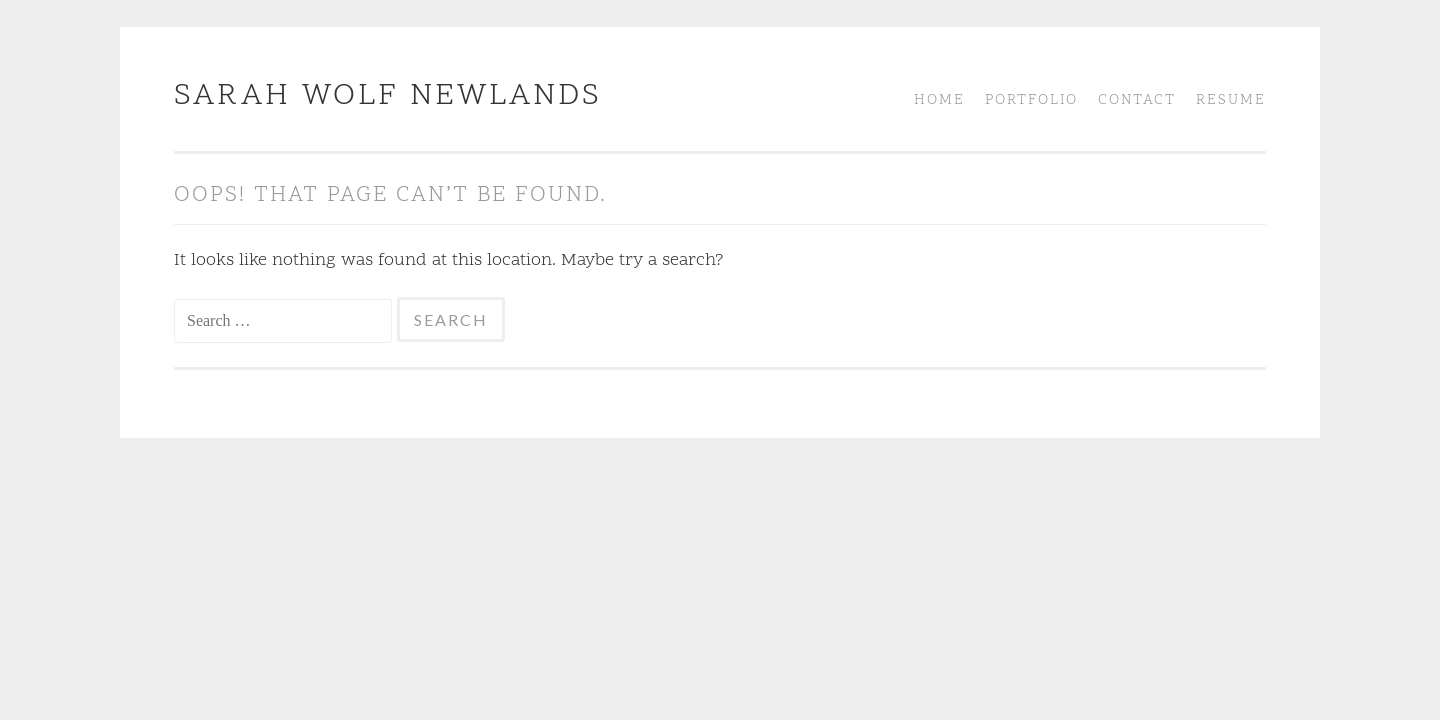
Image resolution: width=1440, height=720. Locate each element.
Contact (1137, 100)
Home (939, 100)
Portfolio (1031, 100)
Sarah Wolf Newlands (388, 96)
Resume (1231, 100)
